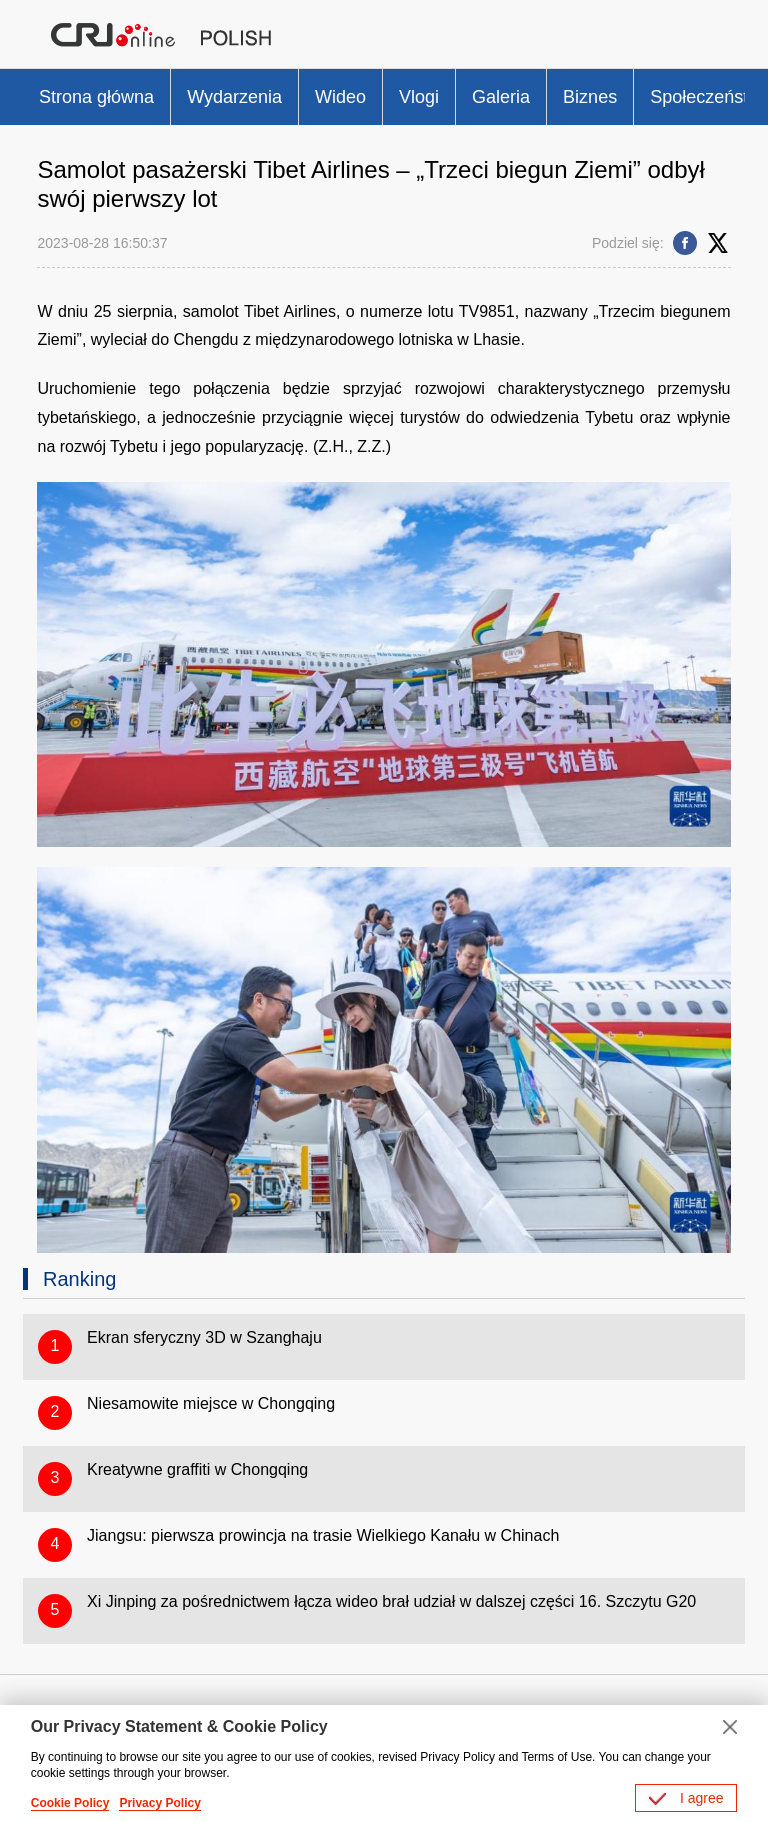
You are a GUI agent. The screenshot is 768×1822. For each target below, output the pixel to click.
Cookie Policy (70, 1803)
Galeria (501, 97)
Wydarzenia (234, 97)
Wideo (340, 97)
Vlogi (419, 97)
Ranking (79, 1279)
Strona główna (96, 97)
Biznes (590, 97)
